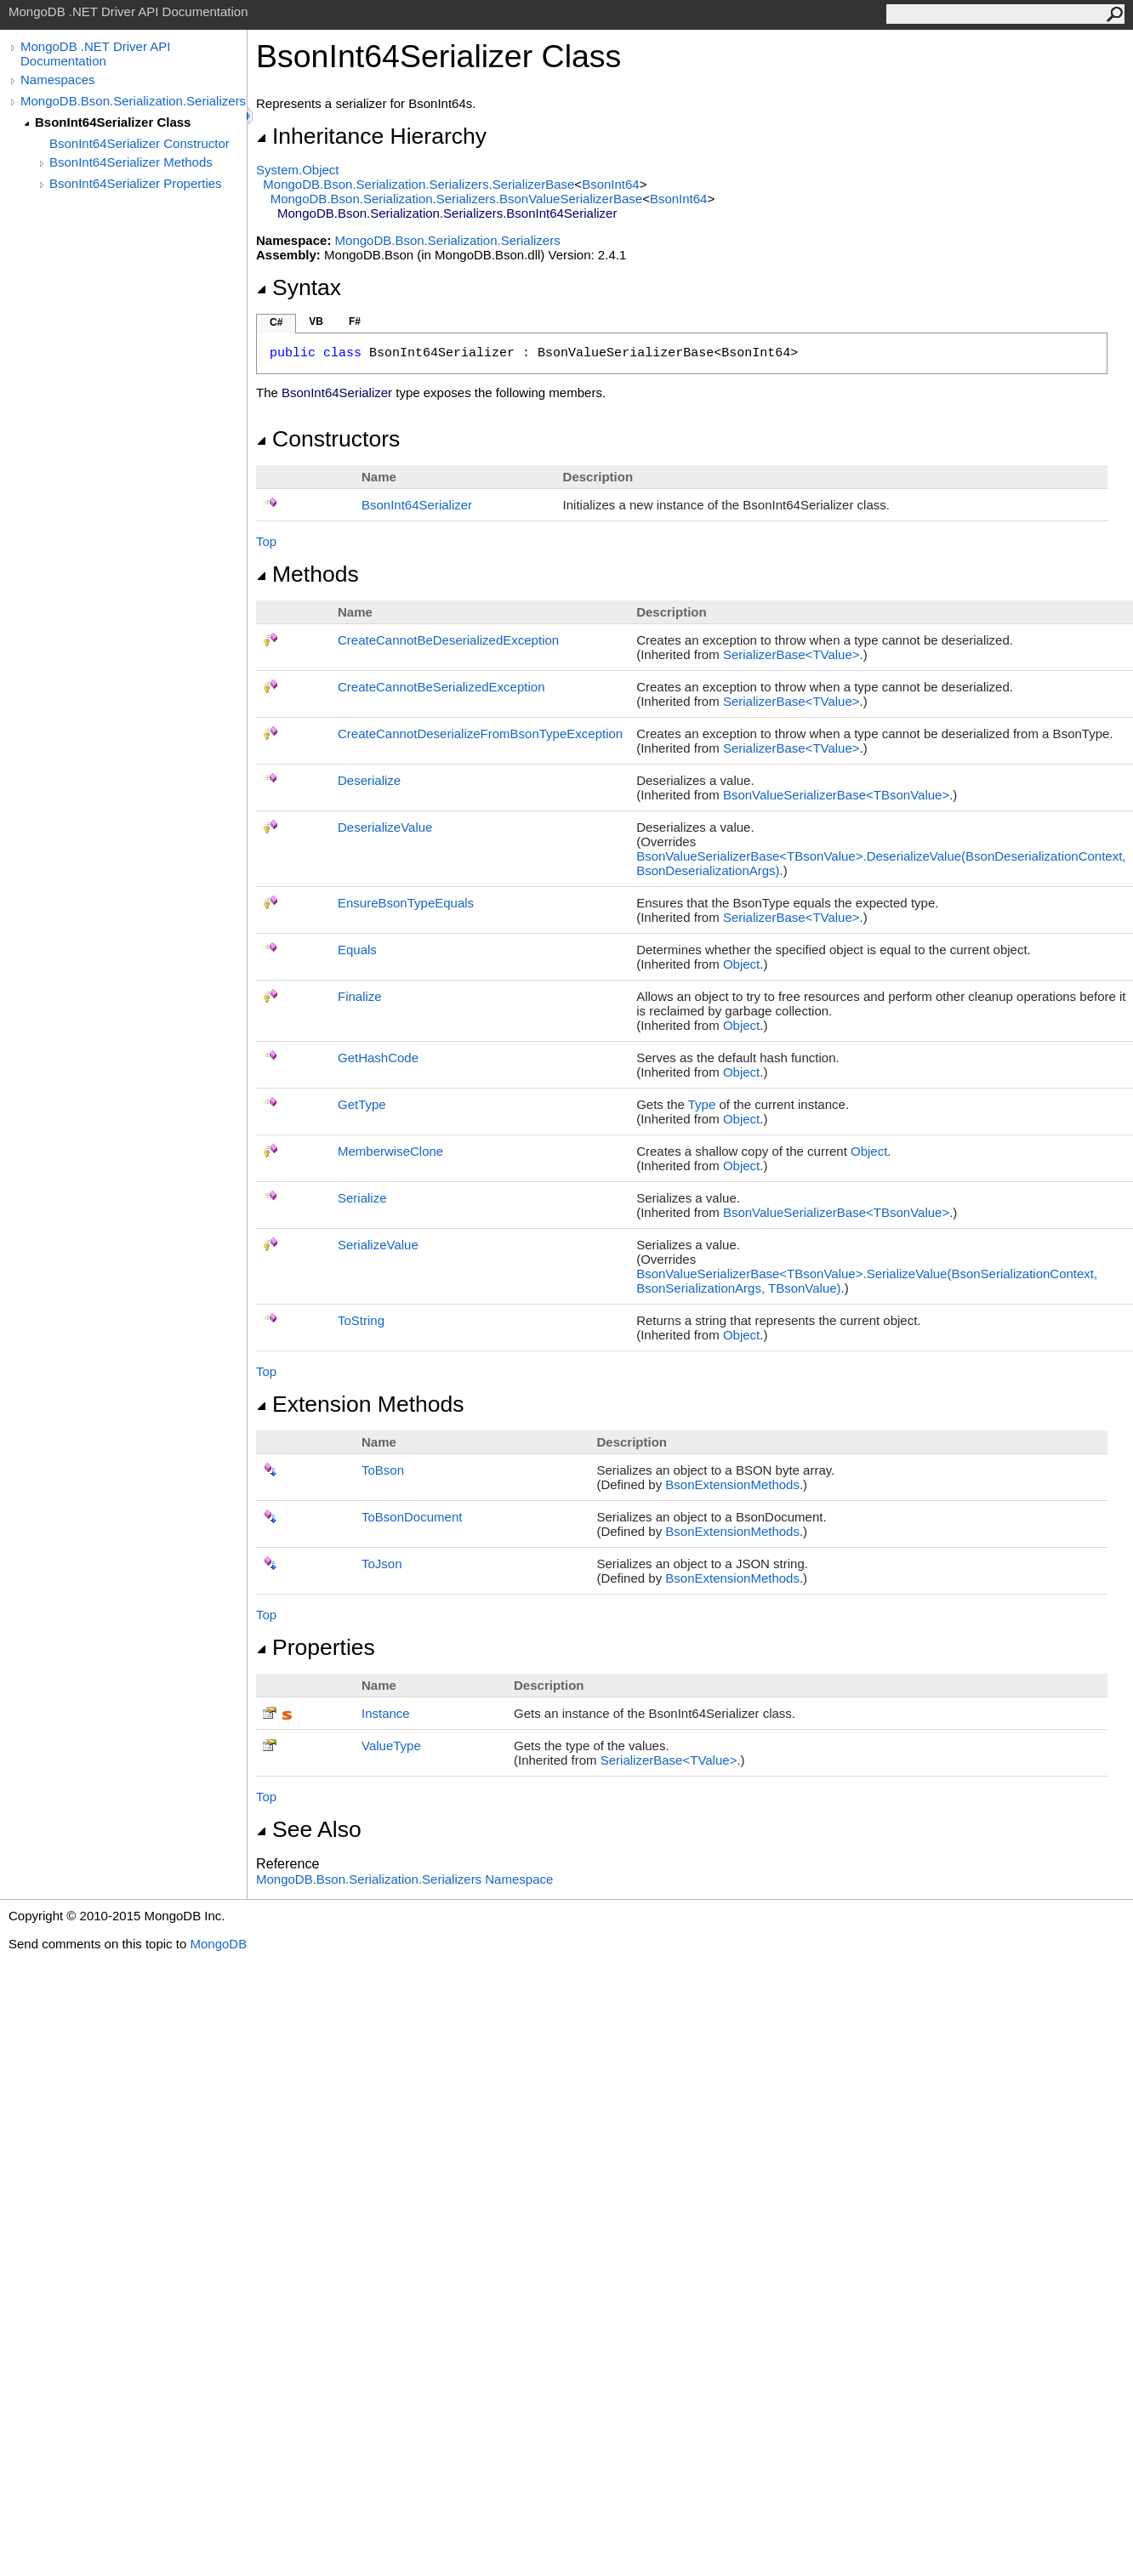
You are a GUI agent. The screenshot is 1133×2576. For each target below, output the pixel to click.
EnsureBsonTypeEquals (406, 903)
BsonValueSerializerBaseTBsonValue (836, 795)
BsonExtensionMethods (732, 1484)
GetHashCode (378, 1057)
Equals (357, 949)
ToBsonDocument (412, 1517)
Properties (315, 1647)
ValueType (391, 1745)
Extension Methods (360, 1404)
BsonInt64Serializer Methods (131, 162)
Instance (386, 1713)
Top (266, 541)
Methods (307, 574)
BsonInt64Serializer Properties (135, 183)
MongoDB (218, 1943)
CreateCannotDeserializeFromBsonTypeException (480, 733)
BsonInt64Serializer (417, 505)
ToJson (382, 1563)
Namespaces (57, 79)
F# (355, 321)
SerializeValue (378, 1244)
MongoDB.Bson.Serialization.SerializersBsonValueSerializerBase (456, 198)
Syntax (298, 287)
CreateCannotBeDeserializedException (448, 640)
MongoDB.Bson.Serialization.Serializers (133, 101)
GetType (362, 1104)
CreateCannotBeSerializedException (441, 687)
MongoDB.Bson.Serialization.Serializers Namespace (404, 1879)
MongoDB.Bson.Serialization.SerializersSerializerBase (418, 184)
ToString (361, 1320)
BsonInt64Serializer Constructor (139, 143)
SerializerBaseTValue (791, 654)
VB (316, 321)
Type (702, 1104)
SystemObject (297, 169)
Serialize (362, 1198)
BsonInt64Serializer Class (113, 122)
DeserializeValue (385, 827)
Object (741, 964)
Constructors (328, 439)
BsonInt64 (611, 184)
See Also (309, 1829)
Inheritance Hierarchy (371, 136)
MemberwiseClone (390, 1151)
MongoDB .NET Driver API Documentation (95, 53)
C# (276, 322)
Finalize (360, 996)
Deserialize (369, 780)
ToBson (383, 1470)
